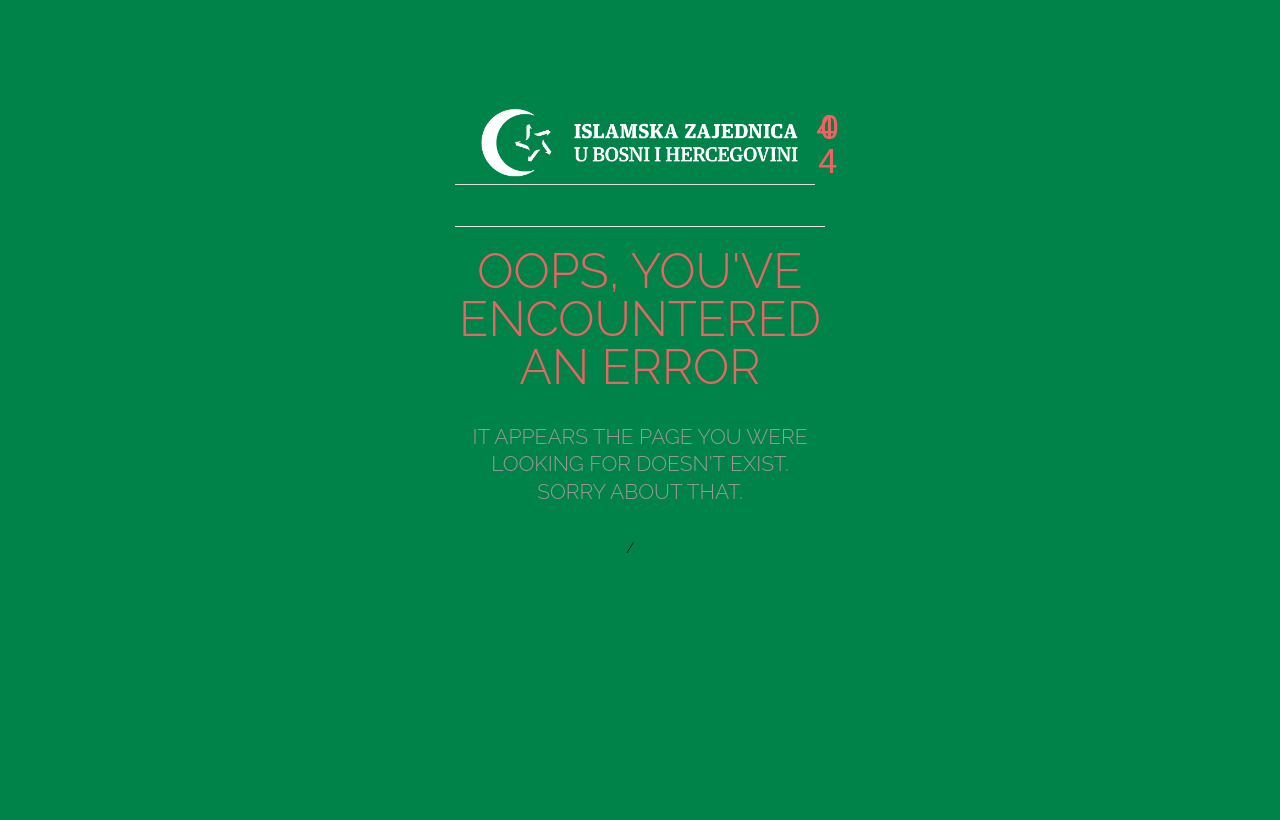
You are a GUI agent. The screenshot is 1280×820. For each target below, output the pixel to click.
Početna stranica (571, 548)
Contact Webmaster (699, 548)
